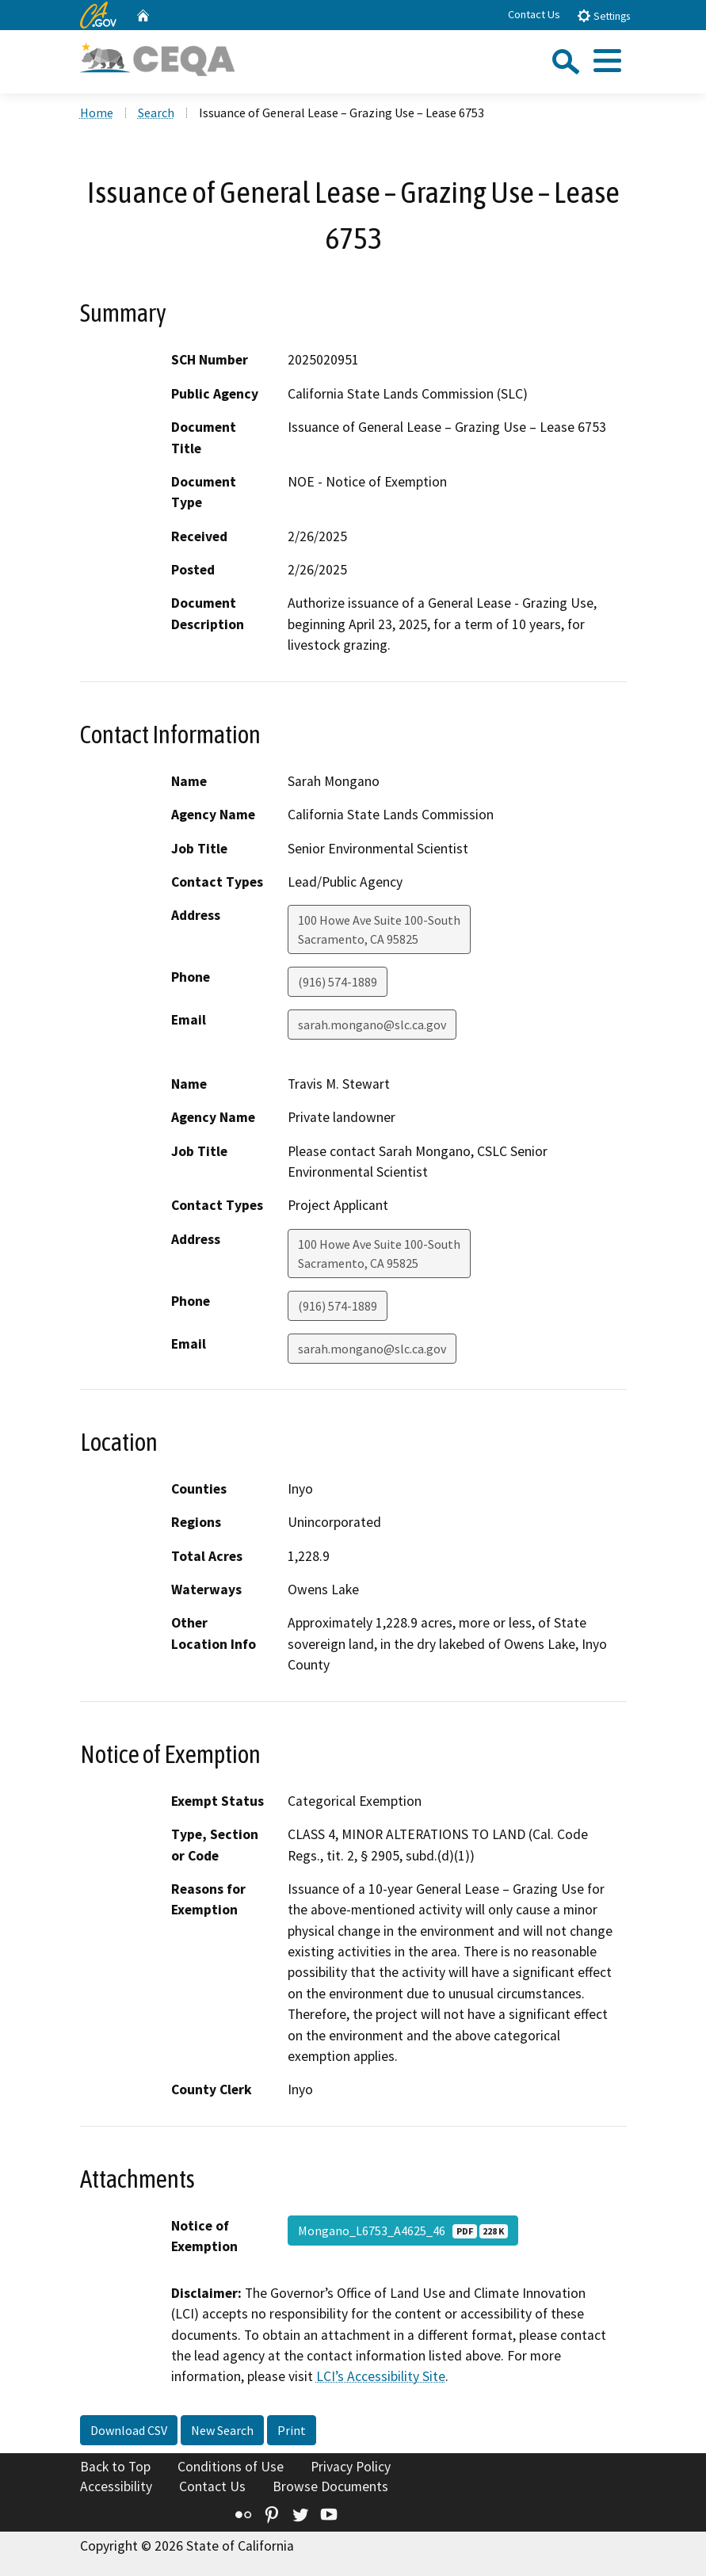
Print (291, 2430)
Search (156, 112)
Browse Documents (330, 2486)
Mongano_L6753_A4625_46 (403, 2230)
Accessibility (116, 2486)
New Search (222, 2430)
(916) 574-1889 (337, 982)
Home (96, 112)
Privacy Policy (351, 2466)
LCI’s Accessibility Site (380, 2376)
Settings (603, 15)
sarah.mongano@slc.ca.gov (372, 1024)
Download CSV (128, 2430)
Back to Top (115, 2466)
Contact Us (534, 14)
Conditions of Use (230, 2466)
